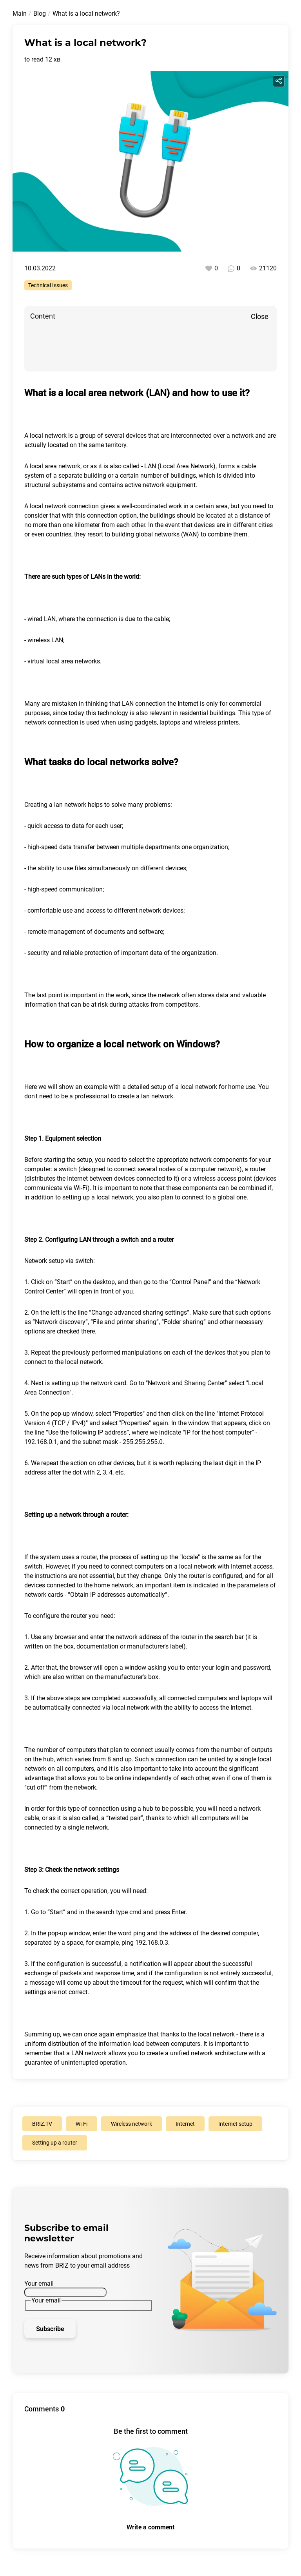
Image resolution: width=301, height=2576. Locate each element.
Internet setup (235, 2124)
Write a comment (151, 2527)
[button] (150, 1227)
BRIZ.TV (42, 2124)
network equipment (169, 485)
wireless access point (223, 1178)
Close (259, 316)
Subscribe (50, 2328)
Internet (241, 1566)
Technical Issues (48, 285)
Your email (39, 2283)
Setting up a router (54, 2142)
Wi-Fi (81, 2124)
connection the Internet (166, 703)
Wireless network (131, 2124)
